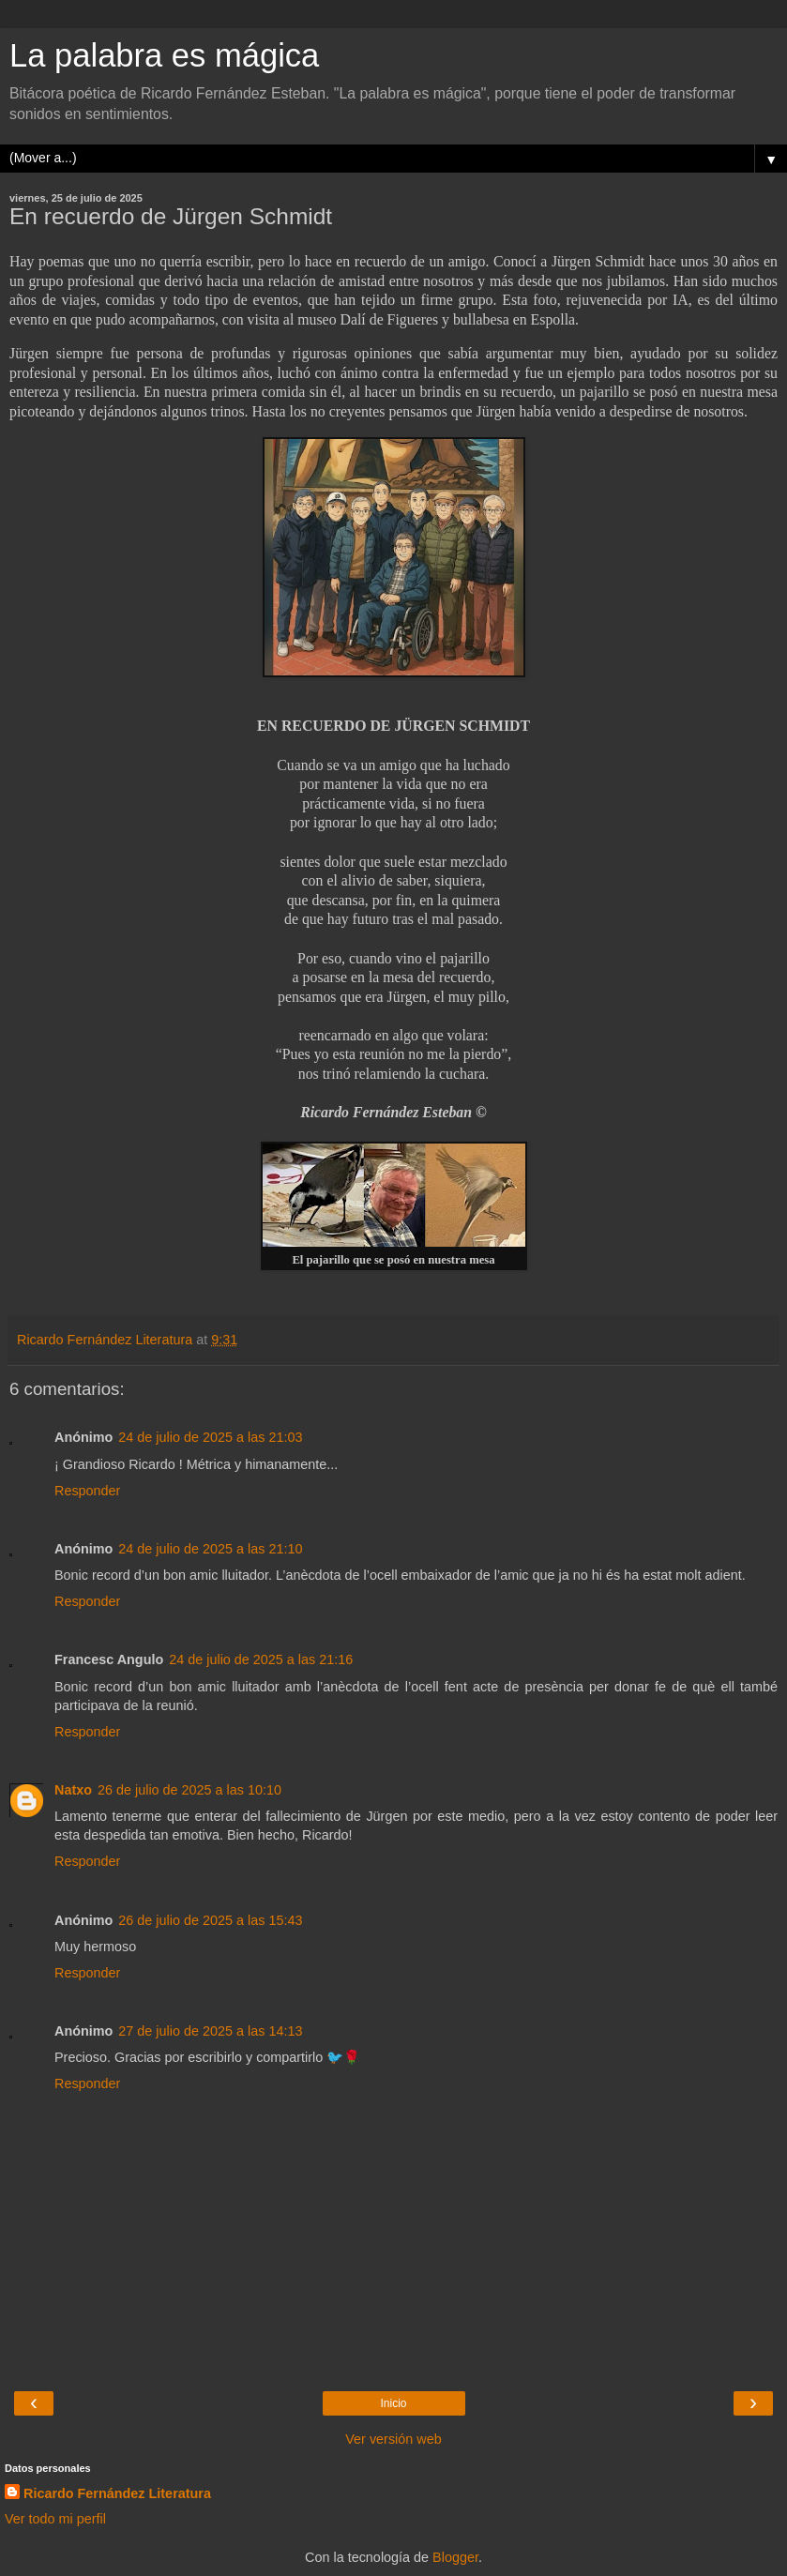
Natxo (73, 1789)
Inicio (393, 2403)
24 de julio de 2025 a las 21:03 (210, 1437)
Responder (87, 1490)
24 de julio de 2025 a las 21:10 (210, 1548)
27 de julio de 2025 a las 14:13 (210, 2030)
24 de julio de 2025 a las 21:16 (261, 1659)
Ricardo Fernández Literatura (117, 2493)
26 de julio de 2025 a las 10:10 (189, 1789)
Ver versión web (393, 2439)
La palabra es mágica (164, 55)
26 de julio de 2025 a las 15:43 (210, 1920)
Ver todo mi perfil (55, 2518)
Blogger (455, 2557)
